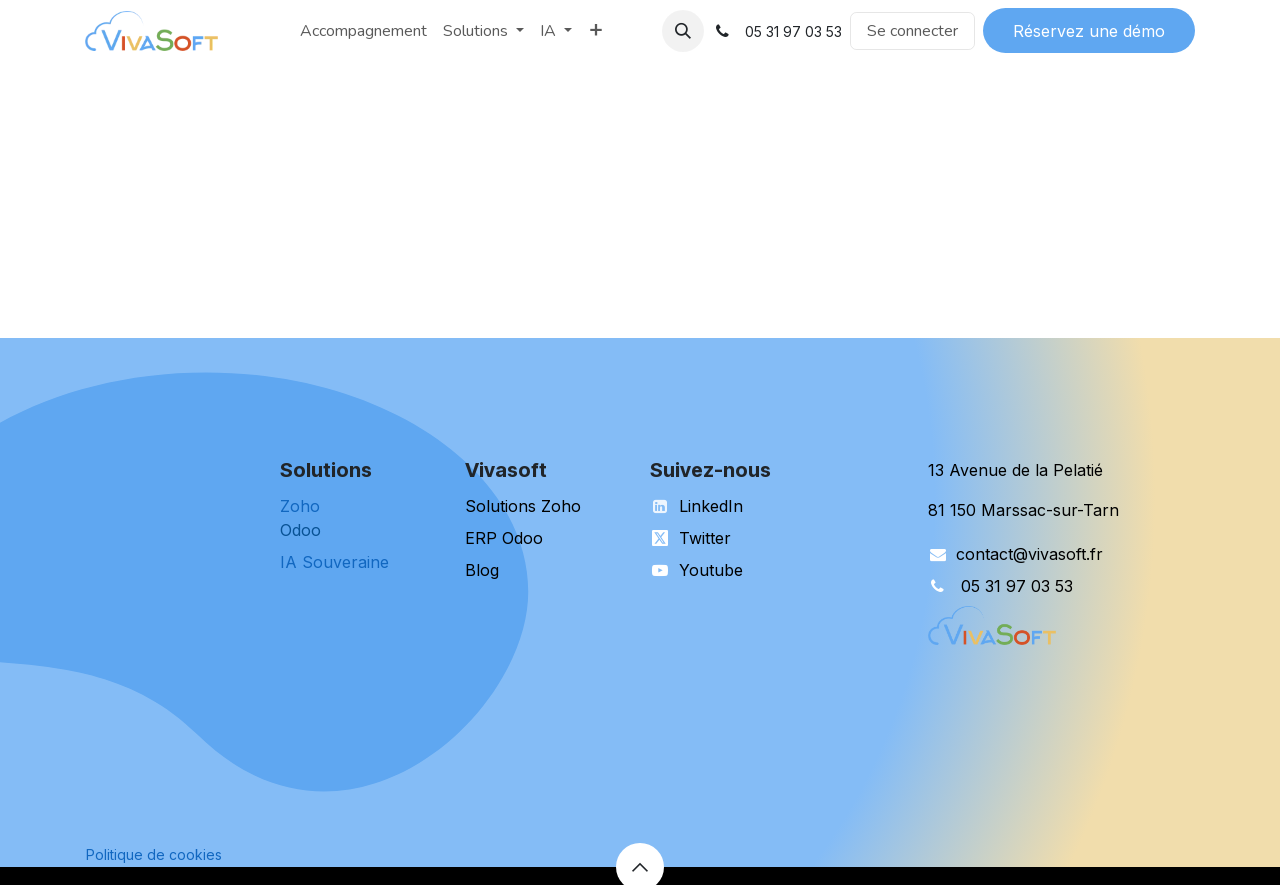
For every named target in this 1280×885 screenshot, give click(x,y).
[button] (683, 31)
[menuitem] (284, 31)
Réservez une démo (1089, 31)
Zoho (300, 506)
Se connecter (912, 31)
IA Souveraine (334, 562)
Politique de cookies (154, 854)
